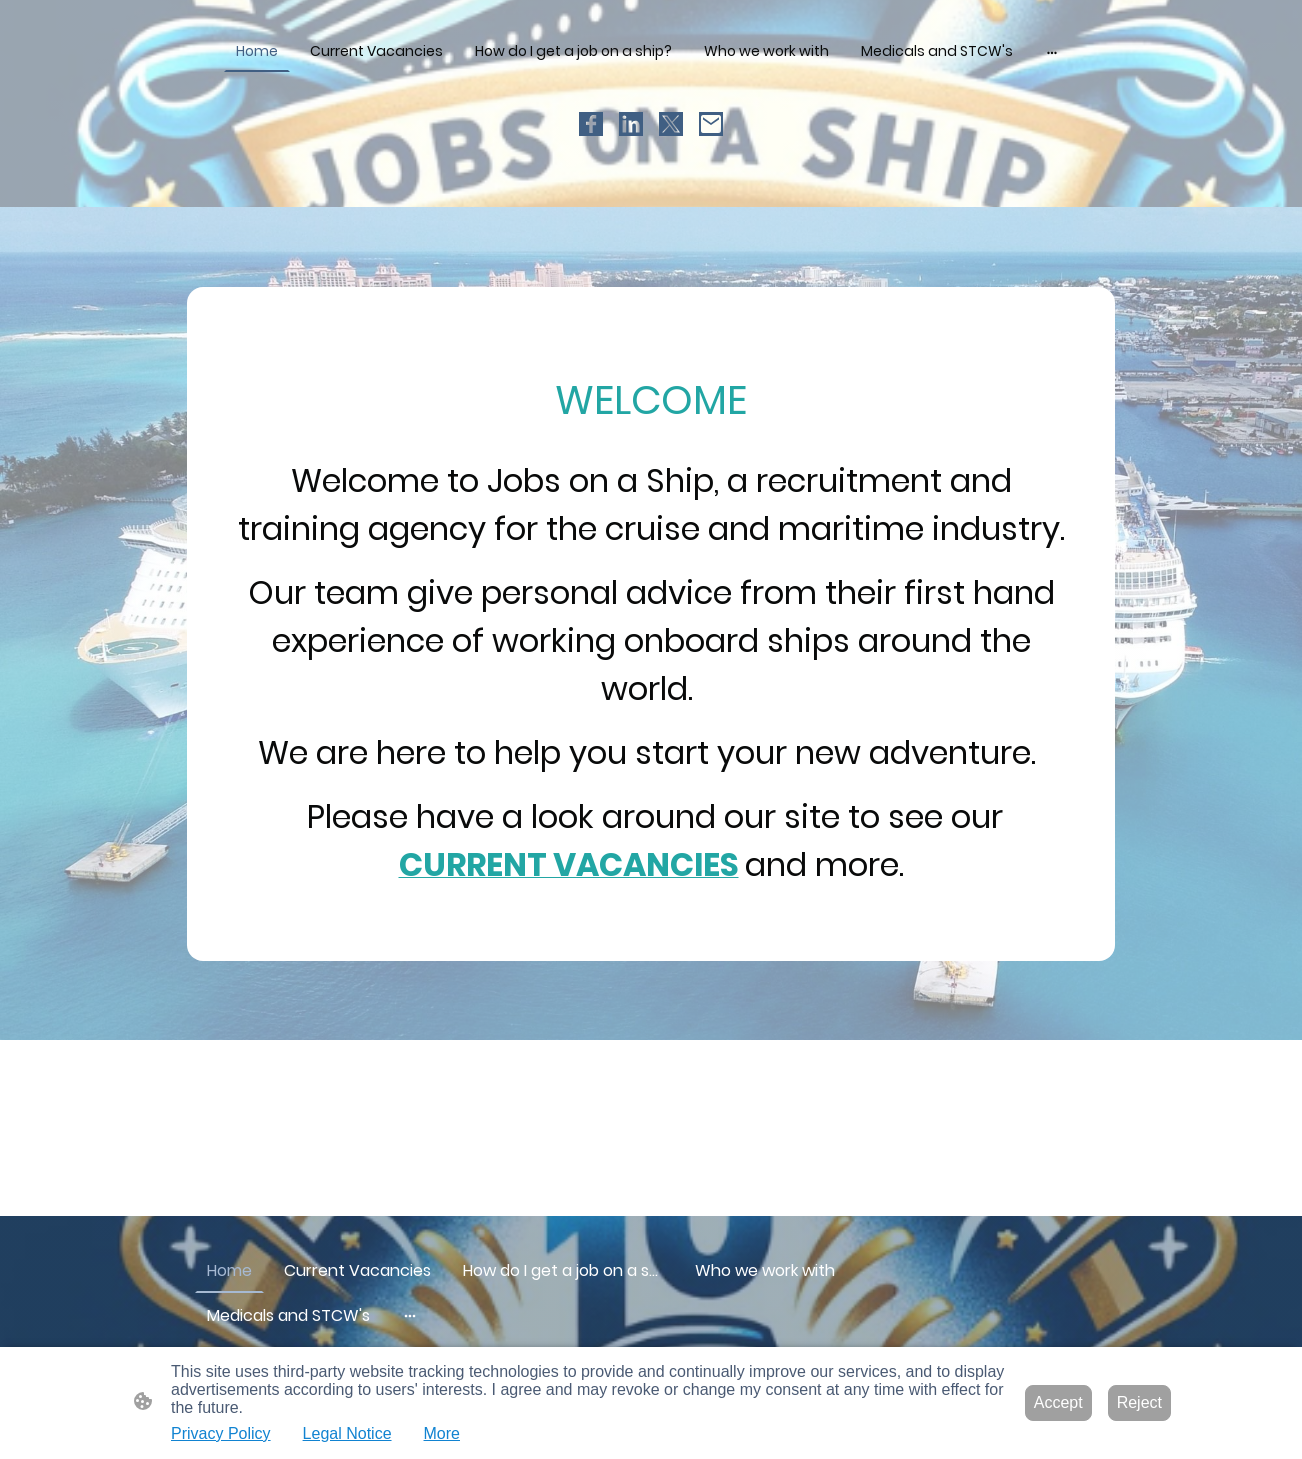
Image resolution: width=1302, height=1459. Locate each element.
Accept (1058, 1402)
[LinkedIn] (631, 124)
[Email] (711, 124)
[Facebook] (591, 124)
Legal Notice (347, 1433)
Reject (1139, 1402)
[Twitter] (671, 124)
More (442, 1433)
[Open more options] (1052, 51)
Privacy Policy (221, 1433)
